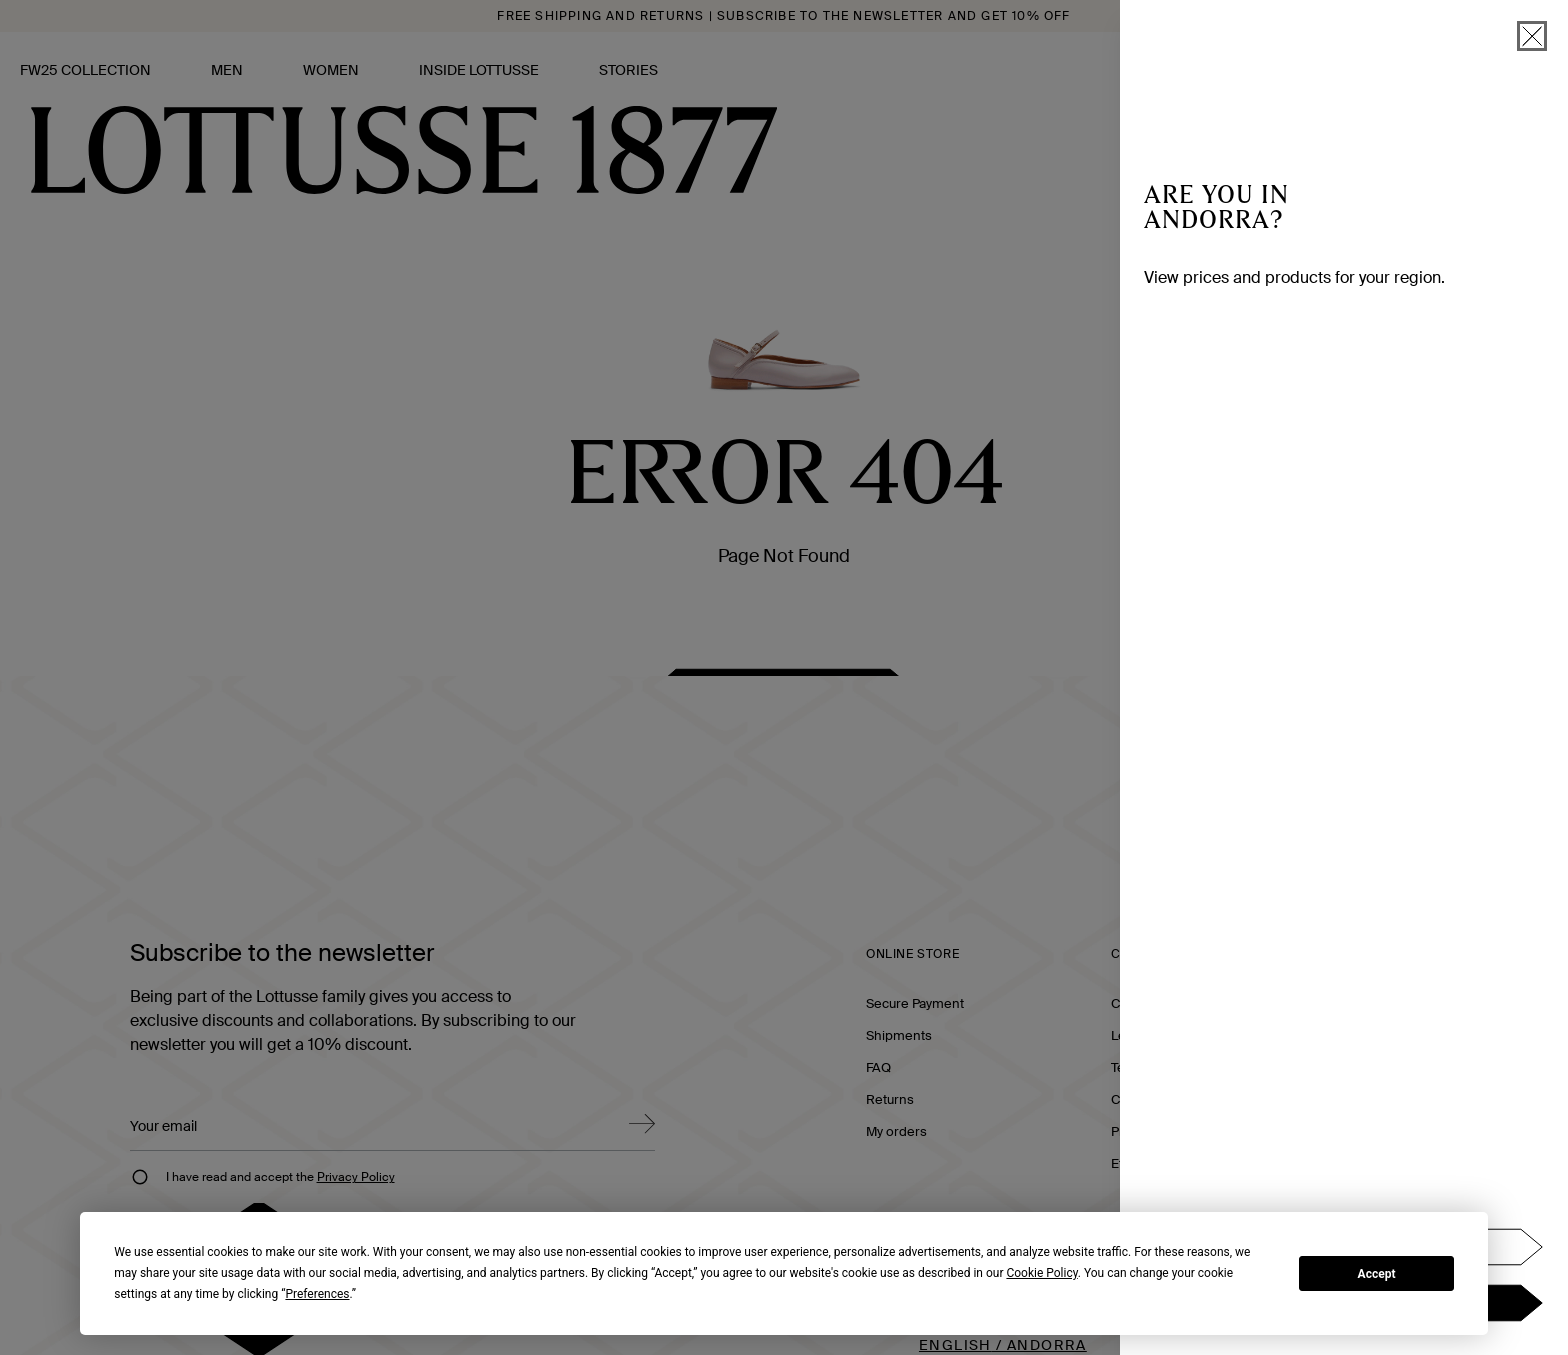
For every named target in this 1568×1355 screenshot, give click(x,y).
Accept (1377, 1274)
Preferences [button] (317, 1294)
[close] (1532, 36)
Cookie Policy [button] (1041, 1273)
